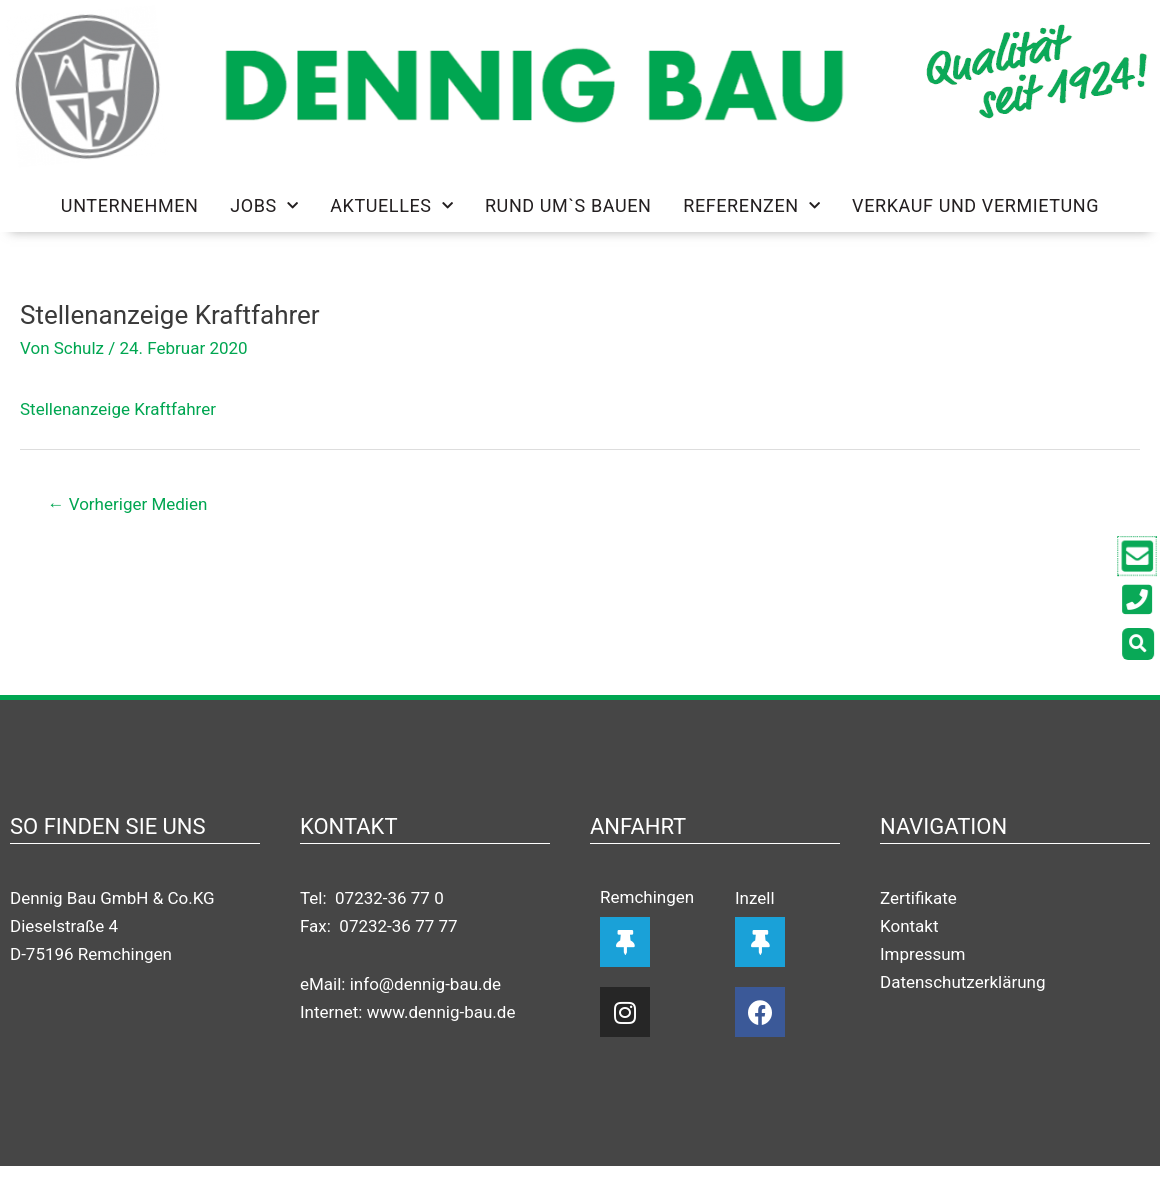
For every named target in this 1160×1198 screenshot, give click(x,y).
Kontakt (909, 926)
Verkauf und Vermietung (975, 205)
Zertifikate (918, 898)
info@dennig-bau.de (425, 984)
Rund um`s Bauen (568, 205)
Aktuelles (391, 206)
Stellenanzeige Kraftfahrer (118, 409)
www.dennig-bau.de (441, 1012)
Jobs (264, 206)
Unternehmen (130, 205)
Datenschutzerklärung (962, 982)
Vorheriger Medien (128, 504)
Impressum (923, 954)
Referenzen (751, 206)
